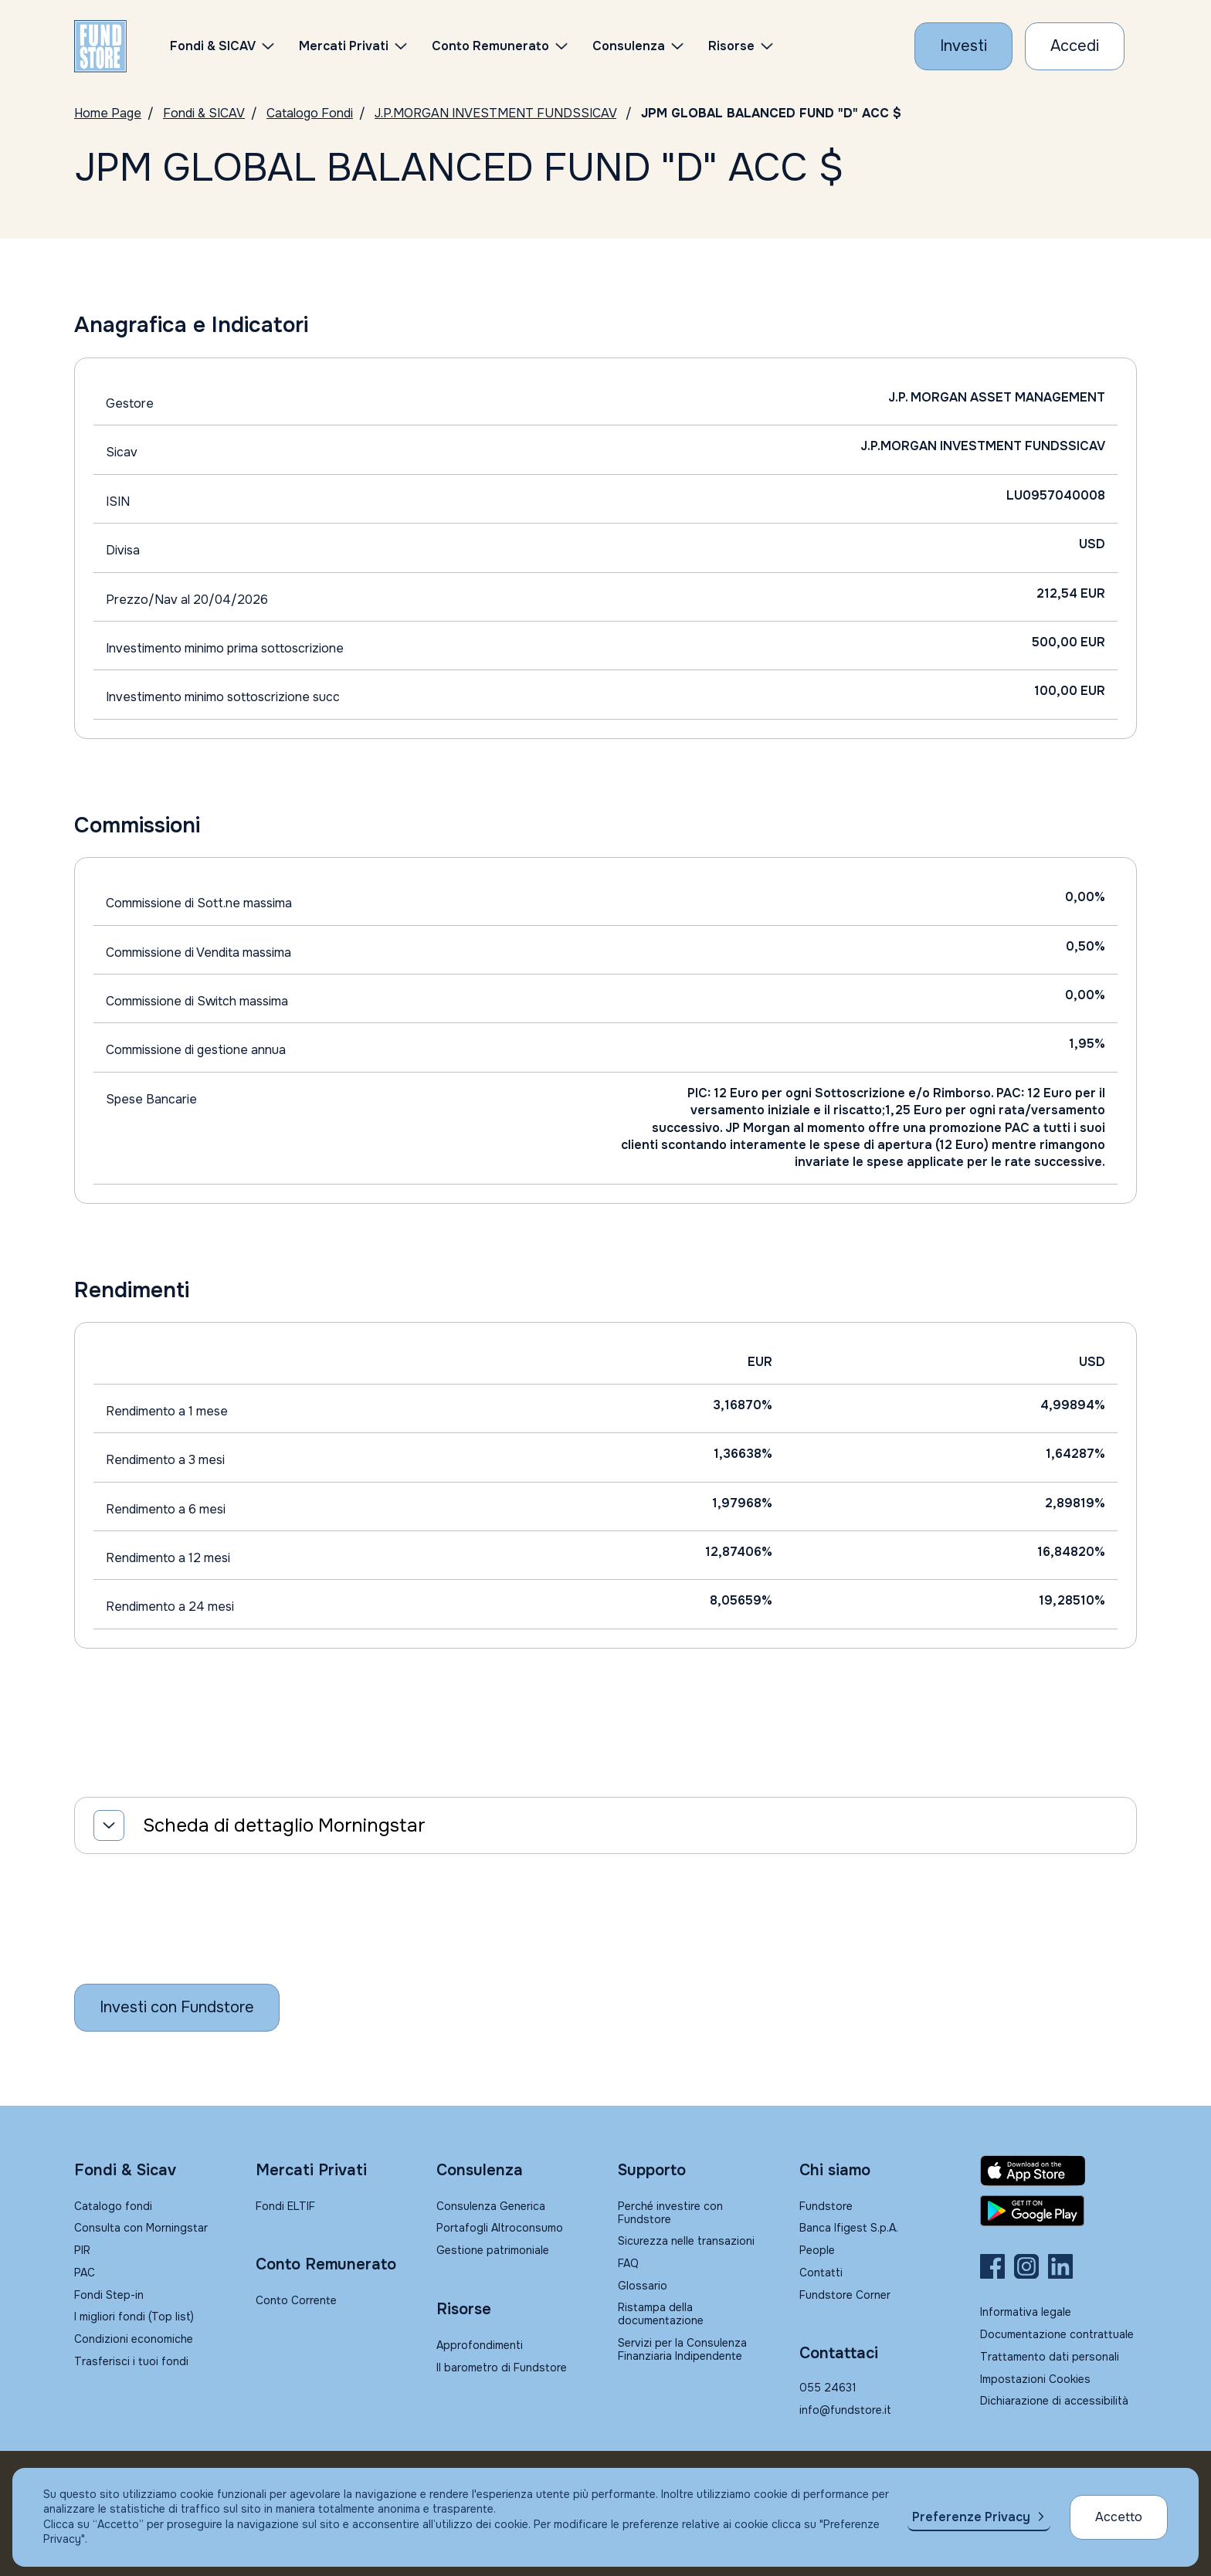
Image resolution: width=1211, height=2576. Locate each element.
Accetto (1118, 2517)
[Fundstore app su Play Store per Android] (1058, 2210)
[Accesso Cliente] (1074, 46)
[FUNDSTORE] (100, 46)
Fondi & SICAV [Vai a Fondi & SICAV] (204, 113)
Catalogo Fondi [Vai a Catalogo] (309, 113)
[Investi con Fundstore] (963, 46)
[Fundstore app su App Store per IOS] (1058, 2170)
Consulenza (628, 46)
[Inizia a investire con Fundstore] (177, 2008)
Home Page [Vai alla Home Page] (107, 113)
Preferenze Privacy (971, 2517)
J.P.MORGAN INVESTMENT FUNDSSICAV (495, 113)
